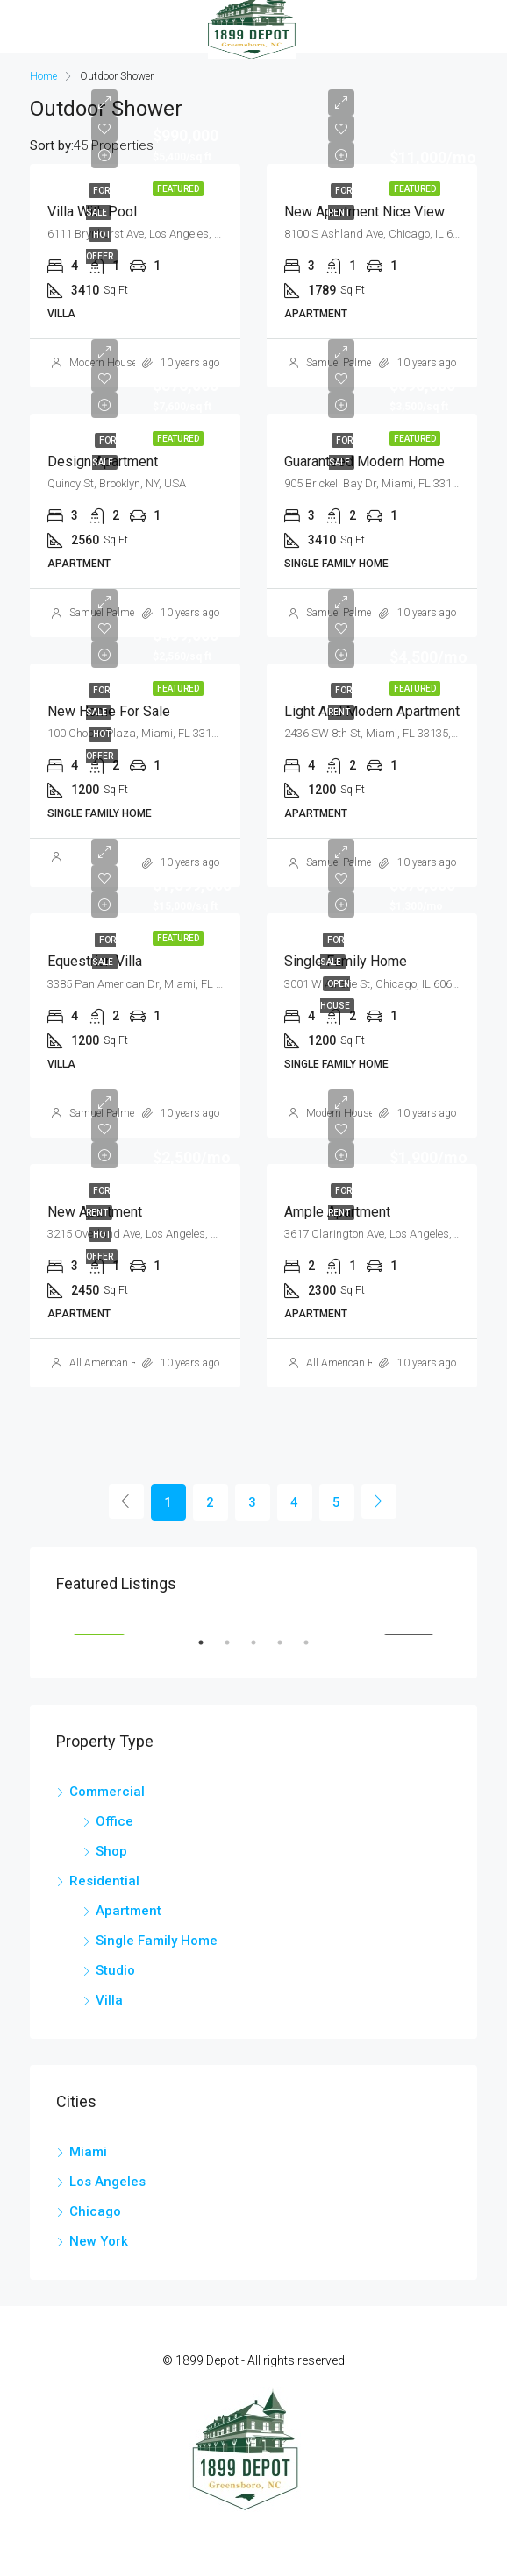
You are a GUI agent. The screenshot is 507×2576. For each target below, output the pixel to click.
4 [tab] (288, 1649)
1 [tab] (209, 1649)
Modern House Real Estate (129, 363)
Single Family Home (157, 1940)
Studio (115, 1970)
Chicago (95, 2211)
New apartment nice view (364, 211)
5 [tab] (315, 1649)
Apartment (128, 1911)
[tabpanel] (253, 1616)
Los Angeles (107, 2181)
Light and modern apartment (372, 711)
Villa (109, 2000)
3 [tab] (262, 1649)
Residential (104, 1881)
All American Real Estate (125, 1363)
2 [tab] (236, 1649)
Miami (88, 2152)
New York (98, 2241)
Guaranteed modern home (364, 461)
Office (114, 1821)
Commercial (107, 1791)
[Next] (378, 1501)
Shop (111, 1851)
